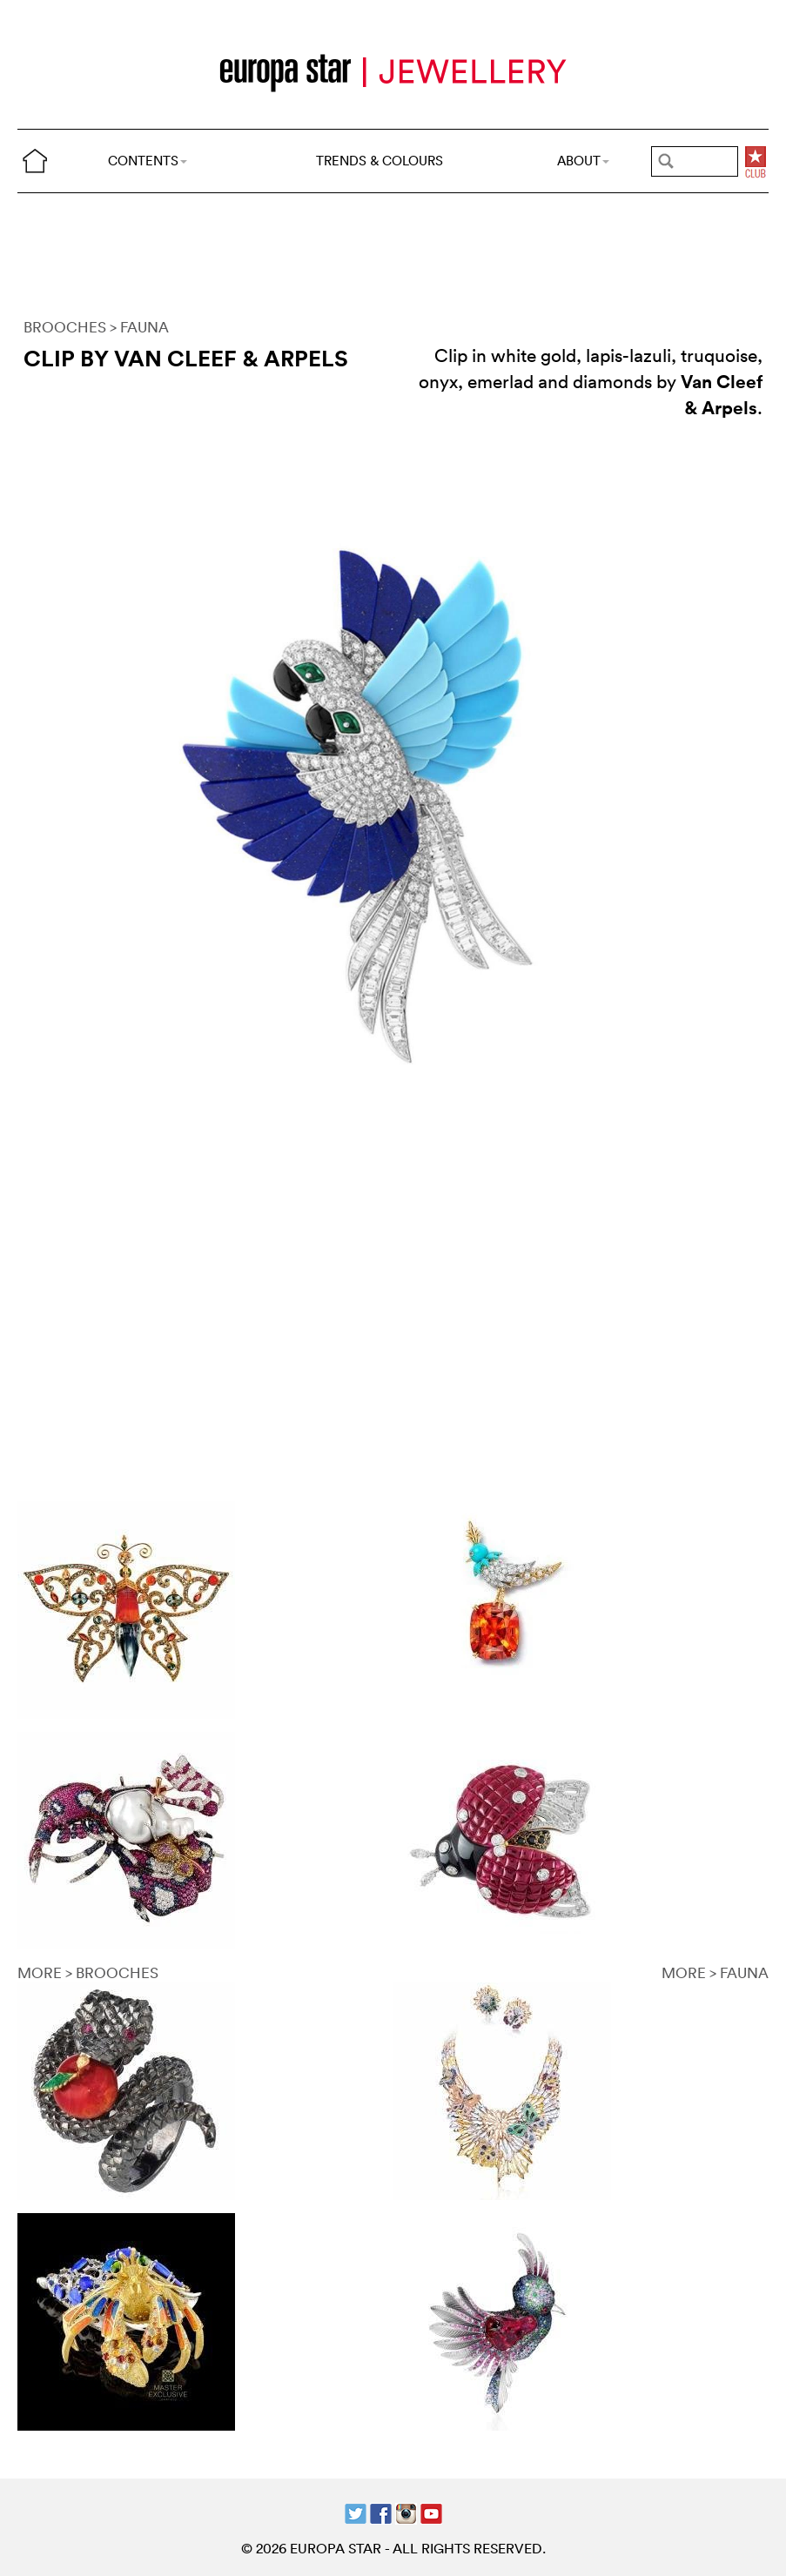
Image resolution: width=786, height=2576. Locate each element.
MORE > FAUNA (715, 1972)
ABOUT (583, 160)
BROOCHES (65, 327)
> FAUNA (139, 327)
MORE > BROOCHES (87, 1972)
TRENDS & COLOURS (379, 160)
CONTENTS (147, 160)
